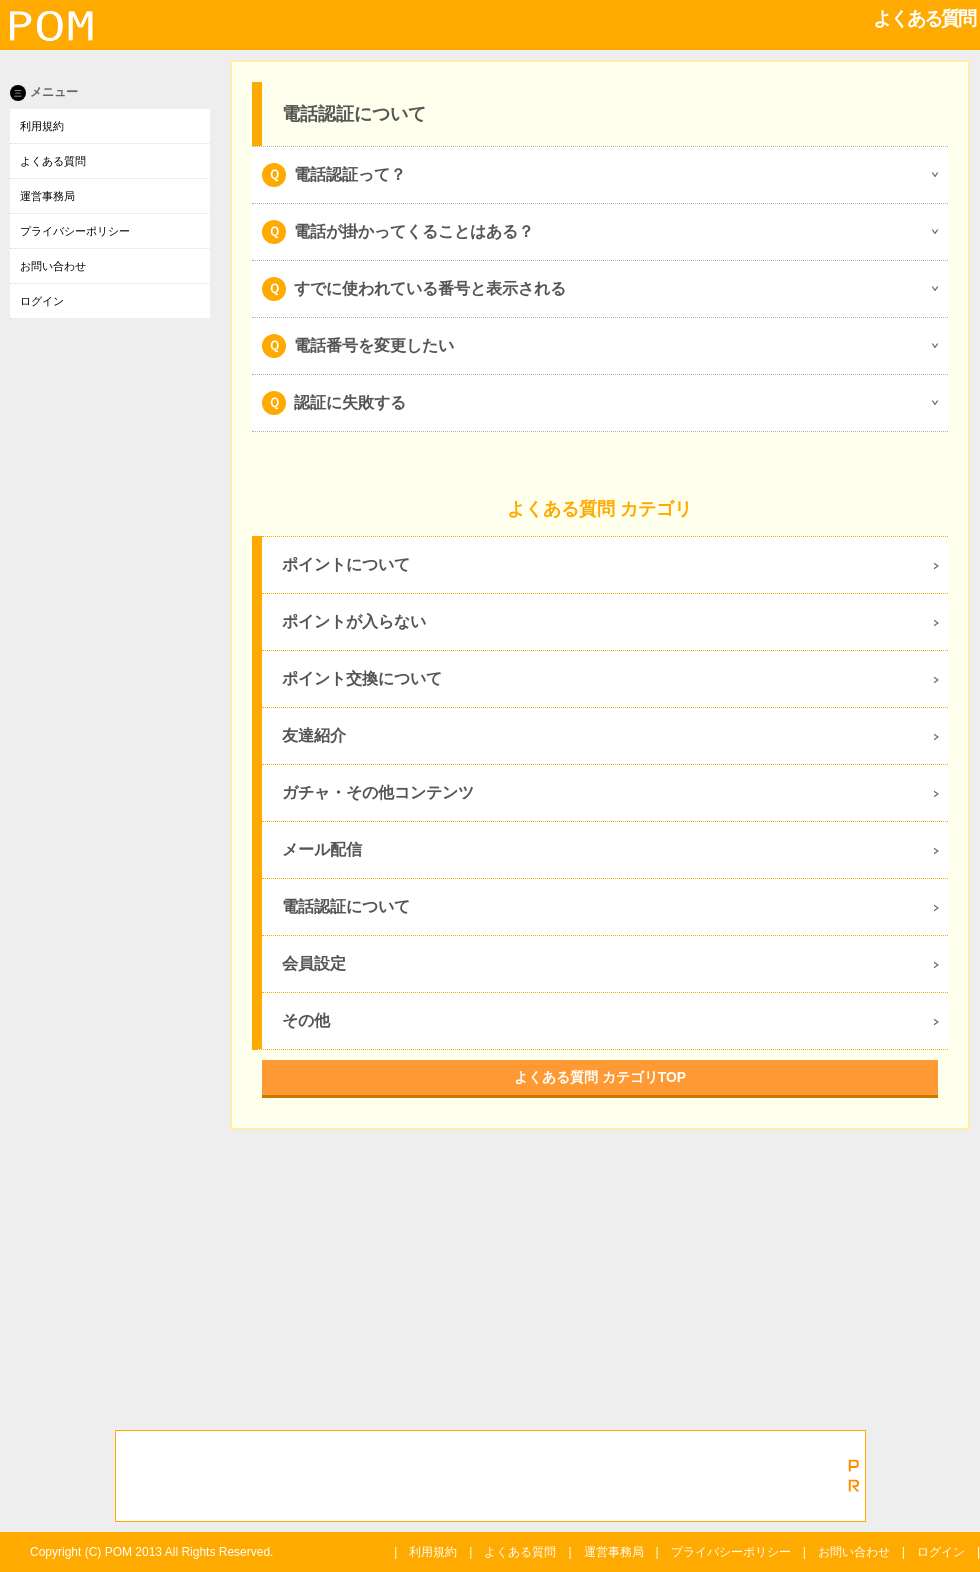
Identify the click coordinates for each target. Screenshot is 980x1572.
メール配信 (322, 849)
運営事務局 (47, 196)
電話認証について (346, 906)
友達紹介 (314, 735)
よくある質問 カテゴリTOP (600, 1077)
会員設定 (314, 963)
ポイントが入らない (354, 621)
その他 (306, 1020)
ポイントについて (346, 564)
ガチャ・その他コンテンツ (378, 792)
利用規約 (42, 126)
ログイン (42, 301)
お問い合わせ (53, 266)
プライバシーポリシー (75, 231)
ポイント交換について (362, 678)
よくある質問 (53, 161)
